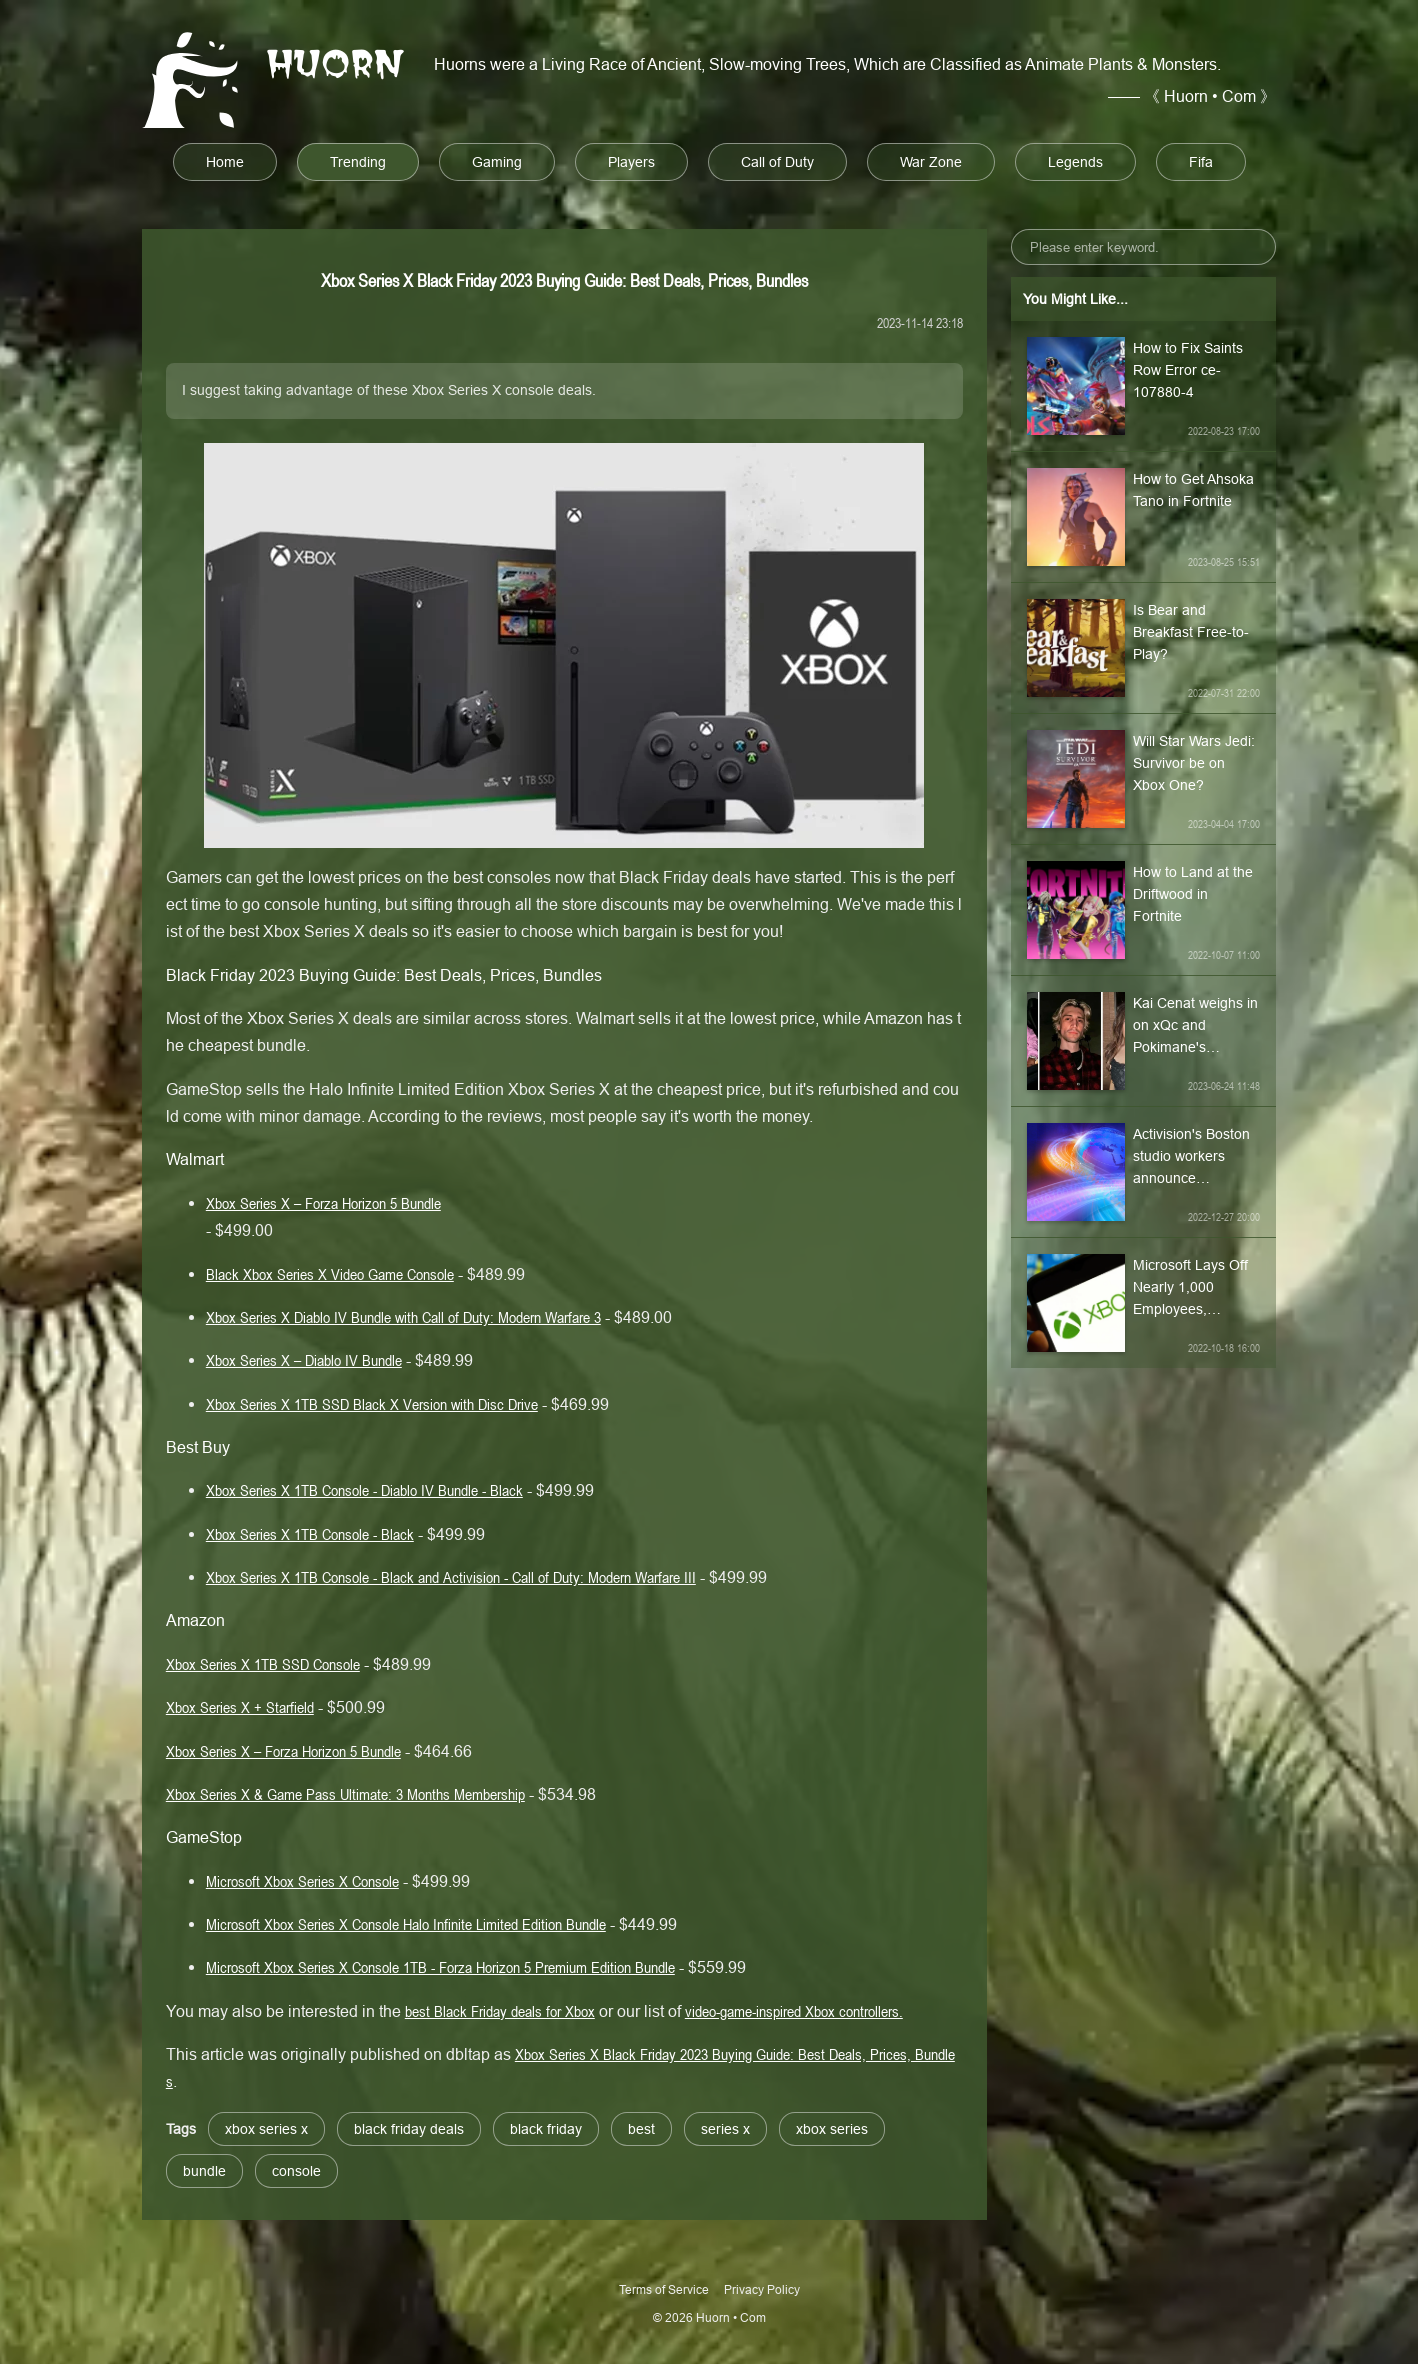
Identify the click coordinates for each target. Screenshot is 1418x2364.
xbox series (832, 2129)
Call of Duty (777, 162)
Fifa (1201, 162)
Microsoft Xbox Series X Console (302, 1881)
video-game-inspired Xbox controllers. (794, 2011)
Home (225, 162)
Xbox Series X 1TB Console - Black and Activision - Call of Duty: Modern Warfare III (451, 1577)
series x (725, 2129)
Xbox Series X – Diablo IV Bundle (304, 1360)
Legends (1075, 162)
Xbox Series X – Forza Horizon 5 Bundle (323, 1203)
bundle (204, 2171)
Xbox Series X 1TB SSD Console (263, 1664)
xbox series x (266, 2129)
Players (631, 162)
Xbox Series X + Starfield (240, 1707)
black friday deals (409, 2129)
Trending (358, 162)
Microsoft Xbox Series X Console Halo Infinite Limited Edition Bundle (406, 1924)
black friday (546, 2129)
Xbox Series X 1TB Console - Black (310, 1534)
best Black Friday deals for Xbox (500, 2011)
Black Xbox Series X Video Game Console (330, 1274)
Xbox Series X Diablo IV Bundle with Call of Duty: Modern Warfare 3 (403, 1317)
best (641, 2129)
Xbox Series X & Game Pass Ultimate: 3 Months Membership (345, 1794)
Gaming (497, 162)
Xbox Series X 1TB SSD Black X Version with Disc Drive (372, 1404)
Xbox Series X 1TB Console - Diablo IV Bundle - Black (364, 1490)
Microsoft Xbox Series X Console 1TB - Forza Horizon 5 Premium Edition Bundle (440, 1967)
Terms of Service (664, 2289)
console (296, 2171)
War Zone (931, 162)
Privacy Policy (762, 2289)
